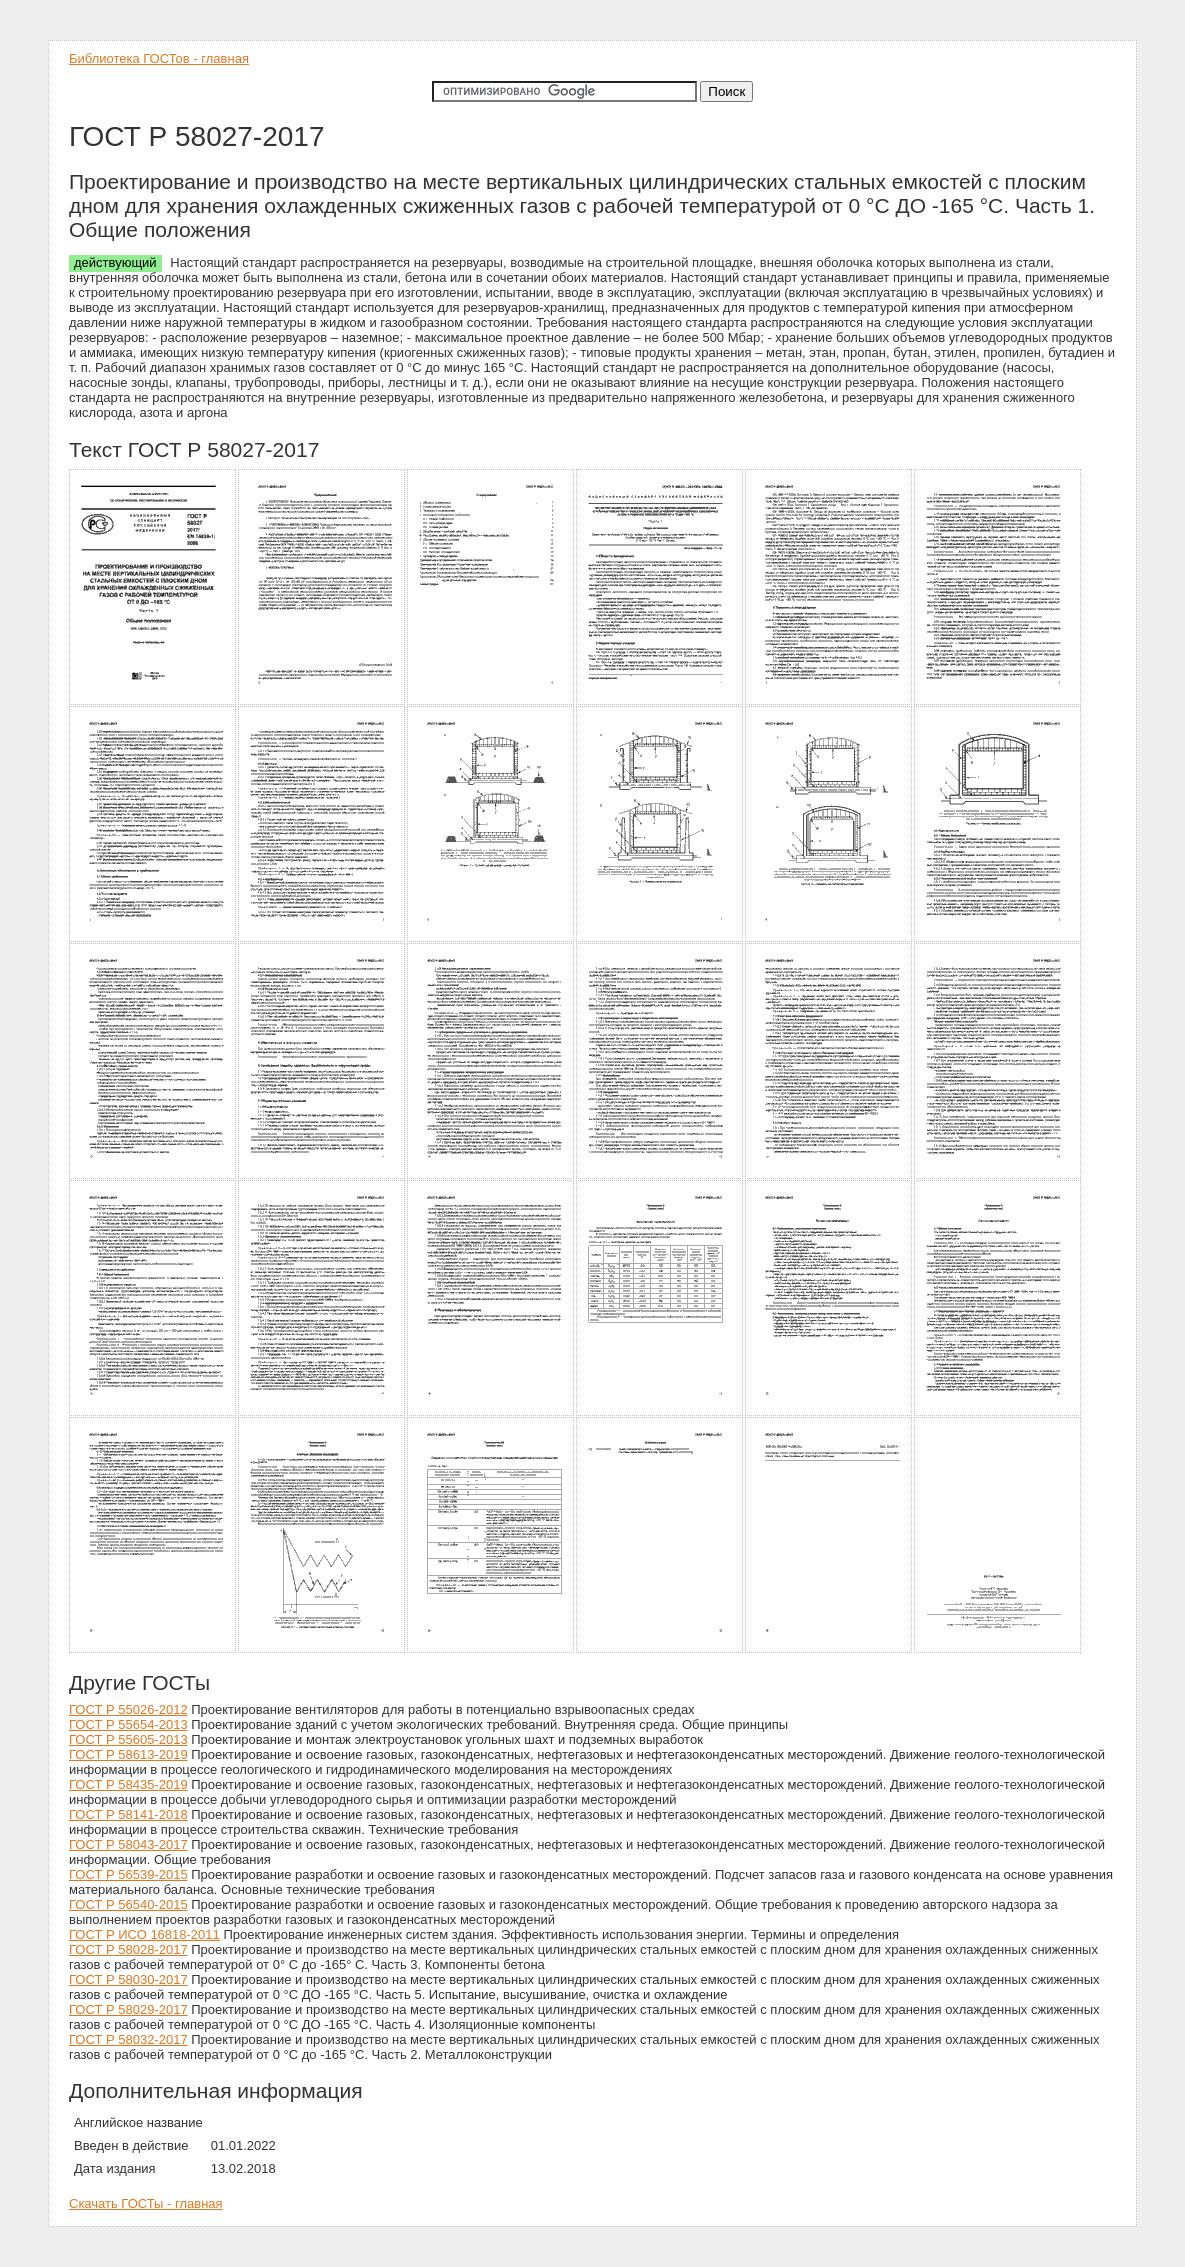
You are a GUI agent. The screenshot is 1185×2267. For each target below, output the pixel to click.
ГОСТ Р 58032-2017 (128, 2039)
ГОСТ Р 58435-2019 (128, 1784)
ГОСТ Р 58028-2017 (128, 1949)
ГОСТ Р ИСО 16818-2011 (144, 1934)
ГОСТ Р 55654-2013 (128, 1724)
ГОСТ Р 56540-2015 (128, 1904)
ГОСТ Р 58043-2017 (128, 1844)
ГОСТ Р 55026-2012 (128, 1709)
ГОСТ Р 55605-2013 (128, 1739)
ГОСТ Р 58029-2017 (128, 2009)
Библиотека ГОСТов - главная (159, 58)
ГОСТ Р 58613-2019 (128, 1754)
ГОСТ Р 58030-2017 (128, 1979)
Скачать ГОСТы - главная (146, 2203)
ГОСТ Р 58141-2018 (128, 1814)
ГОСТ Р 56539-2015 (128, 1874)
